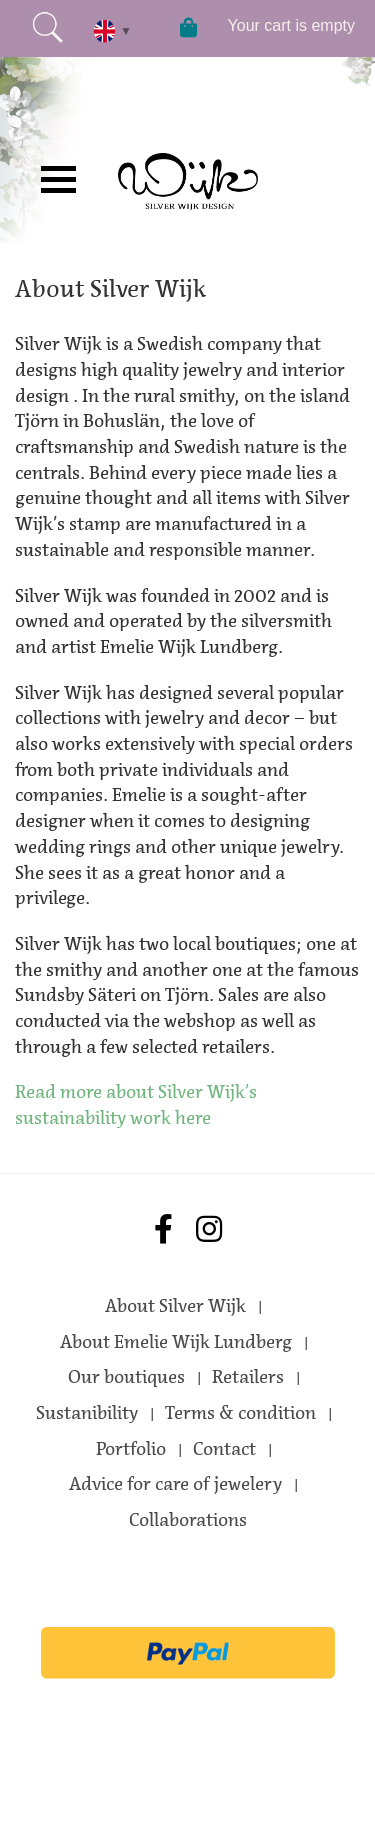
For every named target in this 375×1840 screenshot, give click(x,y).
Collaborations (188, 1520)
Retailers (248, 1377)
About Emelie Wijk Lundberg (176, 1342)
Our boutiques (126, 1377)
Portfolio (131, 1449)
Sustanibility (87, 1413)
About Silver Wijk (175, 1306)
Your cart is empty (291, 25)
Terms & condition (240, 1413)
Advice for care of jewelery (175, 1484)
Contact (224, 1449)
